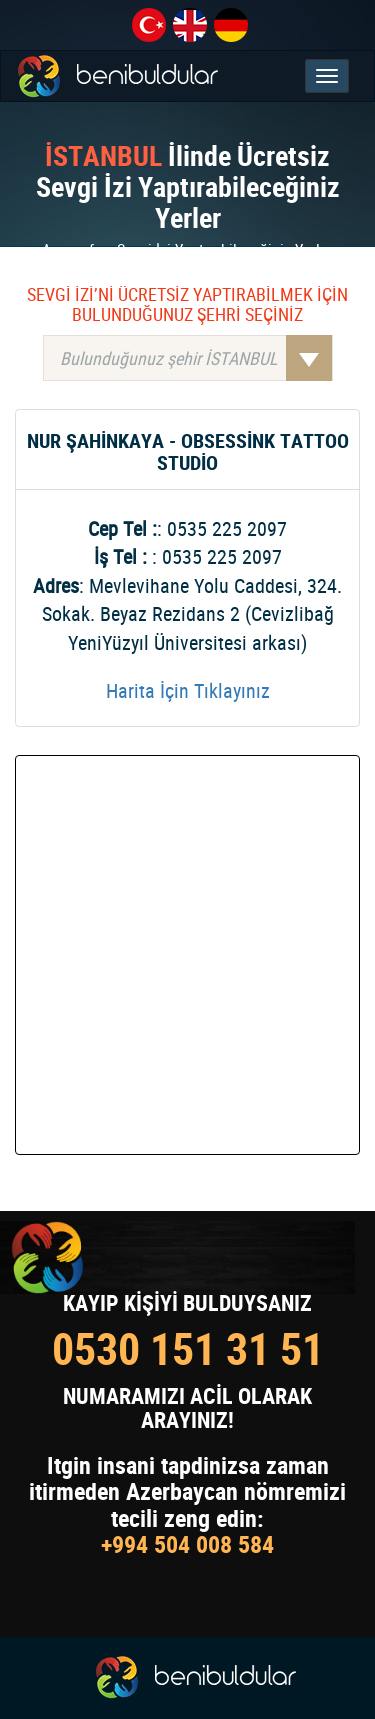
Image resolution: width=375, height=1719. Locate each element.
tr (149, 25)
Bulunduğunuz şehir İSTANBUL (196, 358)
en (190, 25)
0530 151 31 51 (188, 1348)
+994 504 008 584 (187, 1544)
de (231, 25)
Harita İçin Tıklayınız (188, 690)
